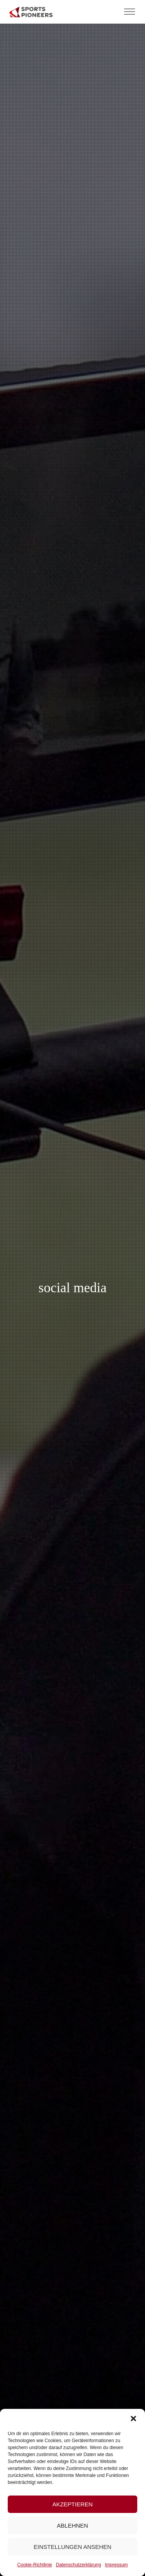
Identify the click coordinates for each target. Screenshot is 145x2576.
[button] (133, 2418)
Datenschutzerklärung (78, 2564)
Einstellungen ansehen (72, 2547)
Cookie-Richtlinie (34, 2564)
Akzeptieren (72, 2504)
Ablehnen (72, 2525)
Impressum (116, 2564)
